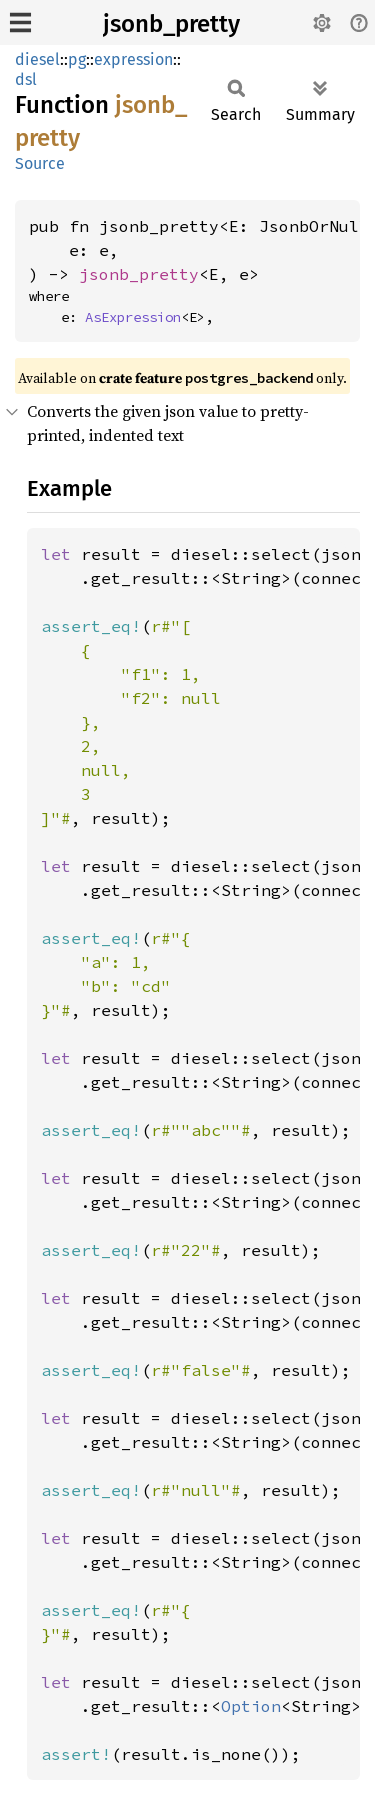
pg (77, 59)
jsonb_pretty (171, 24)
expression (133, 59)
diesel (37, 59)
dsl (26, 79)
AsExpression (133, 317)
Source (40, 163)
